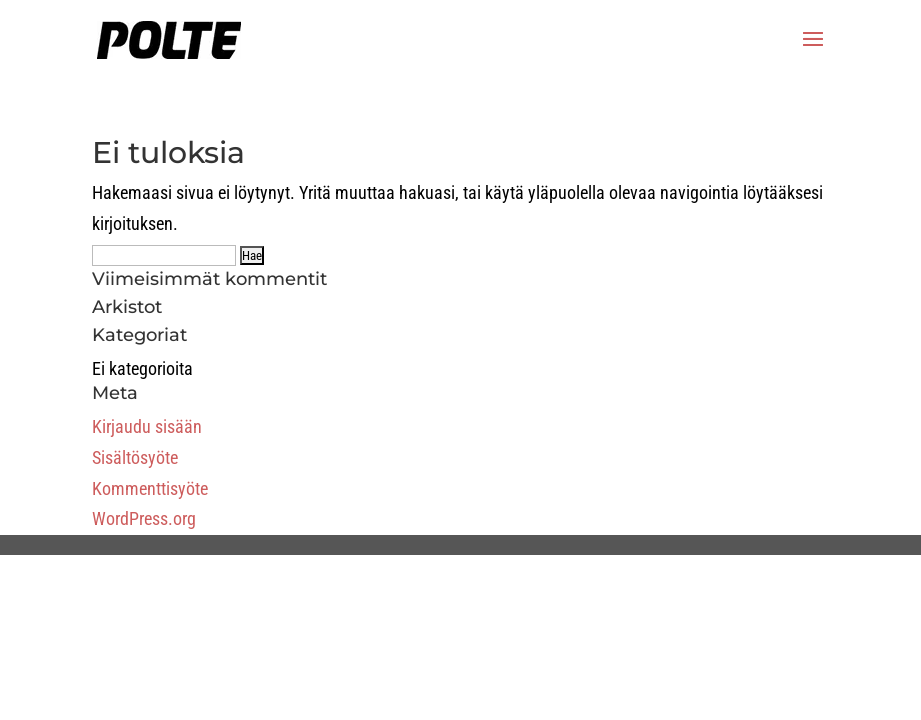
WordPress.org (144, 518)
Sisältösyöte (135, 457)
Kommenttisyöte (150, 488)
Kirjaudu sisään (147, 426)
